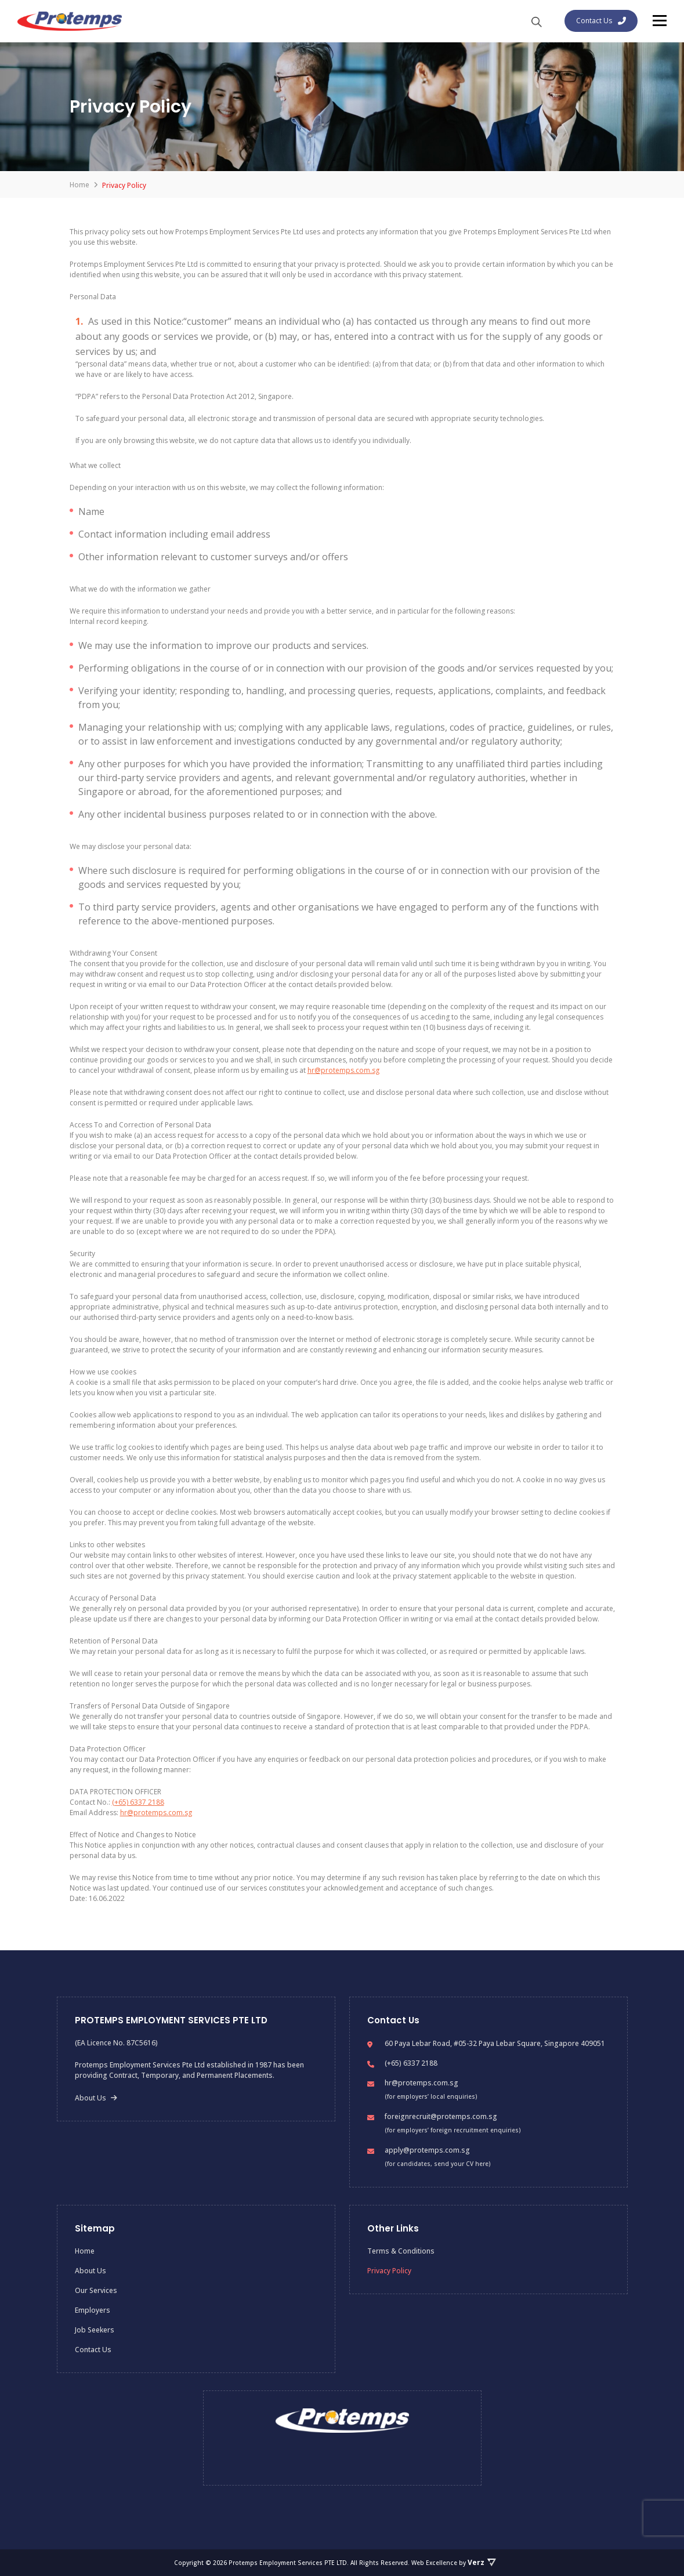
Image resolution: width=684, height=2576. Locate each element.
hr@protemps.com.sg (343, 1070)
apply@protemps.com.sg (427, 2150)
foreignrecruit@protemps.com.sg (441, 2116)
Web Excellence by (453, 2562)
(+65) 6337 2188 (138, 1802)
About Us (96, 2098)
